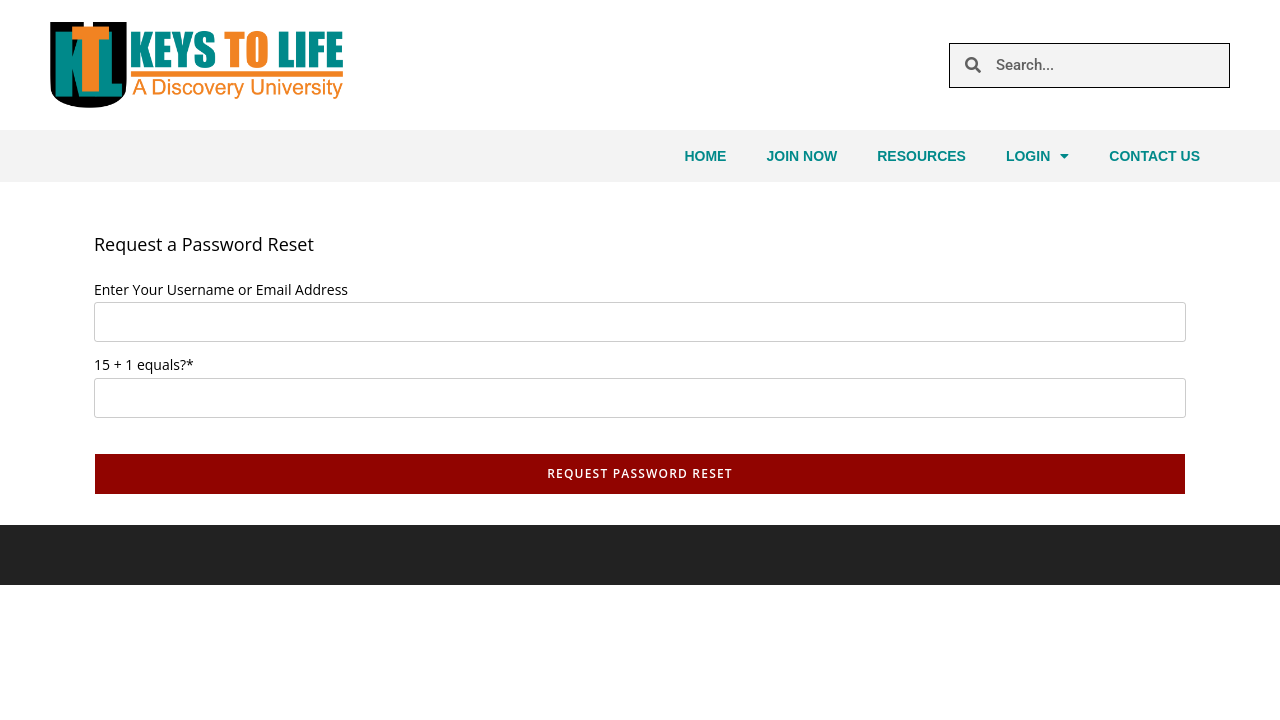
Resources (921, 156)
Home (705, 156)
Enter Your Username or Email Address (221, 289)
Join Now (801, 156)
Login (1037, 156)
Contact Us (1154, 156)
